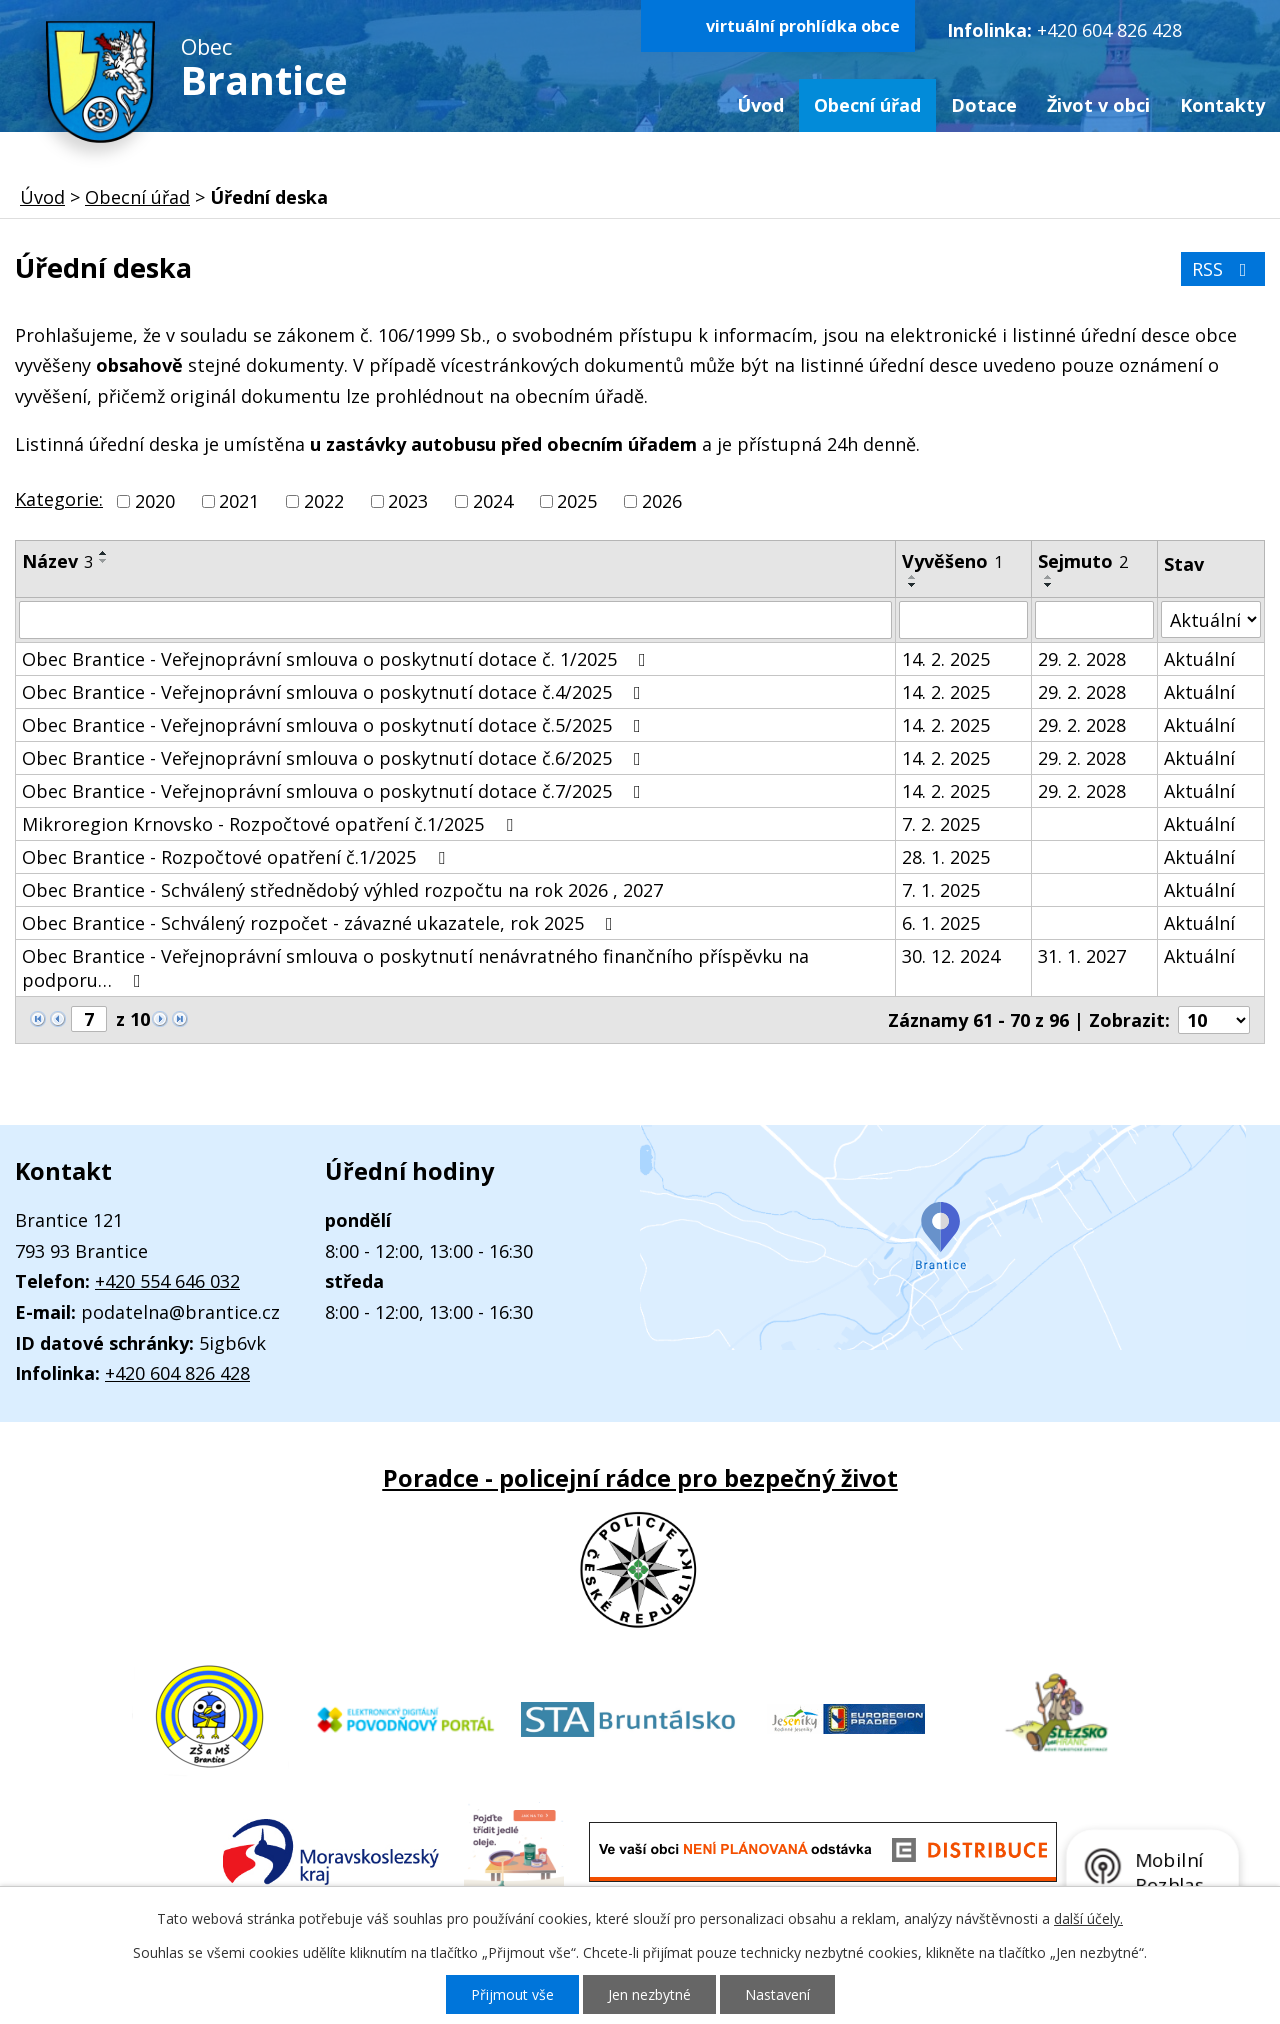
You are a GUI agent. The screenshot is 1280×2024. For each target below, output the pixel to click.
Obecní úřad (867, 105)
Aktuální (1199, 659)
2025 (577, 501)
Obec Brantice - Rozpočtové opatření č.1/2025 (237, 857)
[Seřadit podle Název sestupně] (104, 561)
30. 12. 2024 (951, 956)
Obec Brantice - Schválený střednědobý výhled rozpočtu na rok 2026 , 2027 (342, 890)
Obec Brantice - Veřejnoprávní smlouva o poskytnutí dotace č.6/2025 (335, 758)
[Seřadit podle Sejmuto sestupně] (1049, 585)
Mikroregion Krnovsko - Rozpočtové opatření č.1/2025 (271, 824)
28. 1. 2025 (946, 857)
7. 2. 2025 (941, 824)
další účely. (1088, 1918)
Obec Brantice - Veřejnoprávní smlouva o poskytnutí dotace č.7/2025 (335, 791)
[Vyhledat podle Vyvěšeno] (963, 620)
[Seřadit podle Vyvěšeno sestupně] (913, 585)
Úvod (760, 105)
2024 (493, 501)
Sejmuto (1083, 561)
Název (57, 561)
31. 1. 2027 (1082, 956)
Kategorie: (59, 499)
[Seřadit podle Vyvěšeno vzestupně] (913, 577)
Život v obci (1098, 105)
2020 (155, 501)
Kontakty (1222, 105)
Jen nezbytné (649, 1994)
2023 (408, 501)
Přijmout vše (512, 1994)
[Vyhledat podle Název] (455, 620)
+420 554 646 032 (167, 1281)
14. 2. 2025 (946, 659)
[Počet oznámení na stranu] (1214, 1020)
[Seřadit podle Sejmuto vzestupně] (1049, 577)
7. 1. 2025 (941, 890)
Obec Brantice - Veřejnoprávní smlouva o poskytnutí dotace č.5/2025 (335, 725)
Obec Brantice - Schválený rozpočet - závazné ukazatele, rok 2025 (321, 923)
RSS (1223, 269)
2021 (239, 501)
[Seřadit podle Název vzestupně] (104, 553)
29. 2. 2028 (1082, 659)
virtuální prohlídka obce (803, 26)
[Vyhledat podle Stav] (1211, 619)
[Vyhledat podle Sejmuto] (1094, 620)
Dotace (984, 105)
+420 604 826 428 (1109, 30)
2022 (324, 501)
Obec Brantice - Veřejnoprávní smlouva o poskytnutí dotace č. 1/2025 (338, 659)
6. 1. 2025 (941, 923)
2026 (662, 501)
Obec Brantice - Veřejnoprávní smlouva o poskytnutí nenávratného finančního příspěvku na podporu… (415, 968)
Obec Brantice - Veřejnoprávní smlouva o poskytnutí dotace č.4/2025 (335, 692)
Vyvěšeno (952, 561)
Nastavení (777, 1994)
